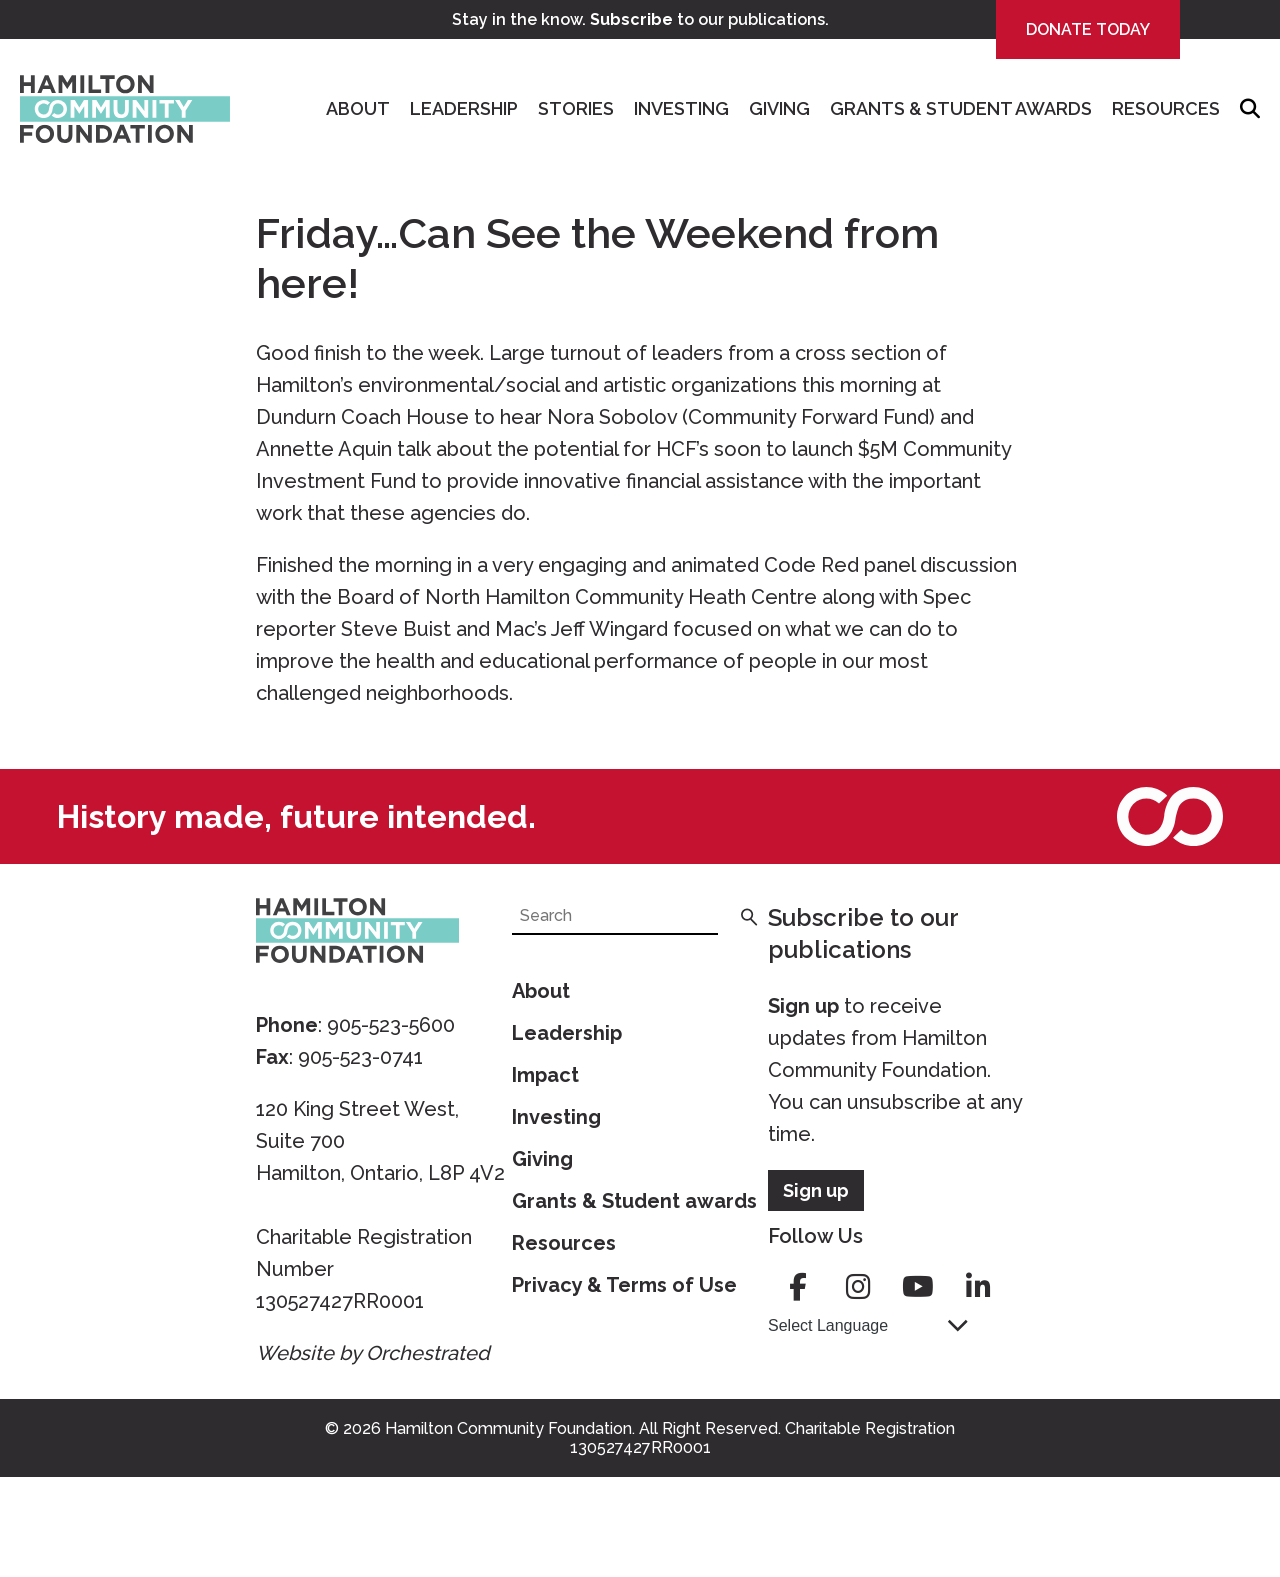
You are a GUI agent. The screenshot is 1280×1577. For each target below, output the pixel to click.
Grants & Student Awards (961, 108)
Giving (779, 108)
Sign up (803, 1006)
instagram (858, 1287)
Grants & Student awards (634, 1201)
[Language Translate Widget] (868, 1325)
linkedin (978, 1287)
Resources (1166, 108)
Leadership (464, 108)
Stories (576, 108)
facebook (798, 1287)
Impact (545, 1075)
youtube (918, 1287)
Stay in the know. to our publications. (640, 19)
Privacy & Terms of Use (624, 1285)
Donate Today (1088, 29)
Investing (681, 108)
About (358, 108)
